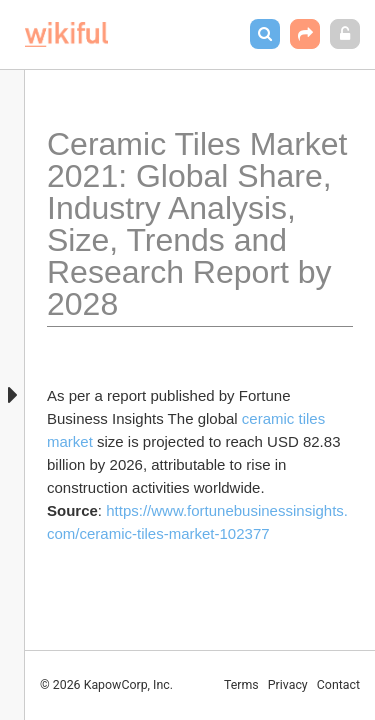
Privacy (288, 685)
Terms (241, 685)
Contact (338, 685)
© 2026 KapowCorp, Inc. (106, 685)
